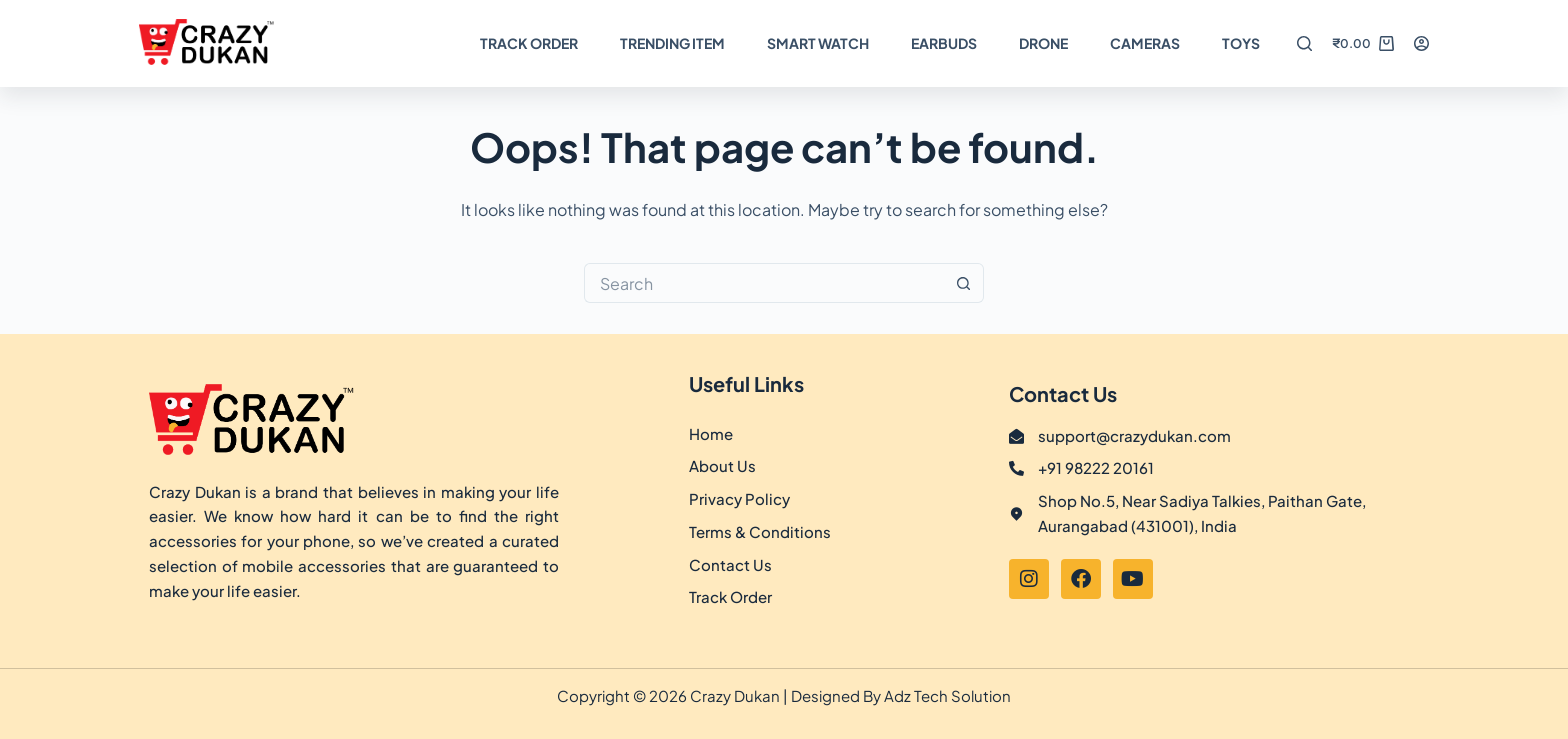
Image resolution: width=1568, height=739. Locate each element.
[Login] (1421, 43)
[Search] (1304, 43)
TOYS (1241, 43)
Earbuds (944, 43)
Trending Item (672, 43)
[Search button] (964, 283)
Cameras (1145, 43)
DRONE (1043, 43)
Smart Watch (818, 43)
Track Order (529, 43)
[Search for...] (764, 283)
